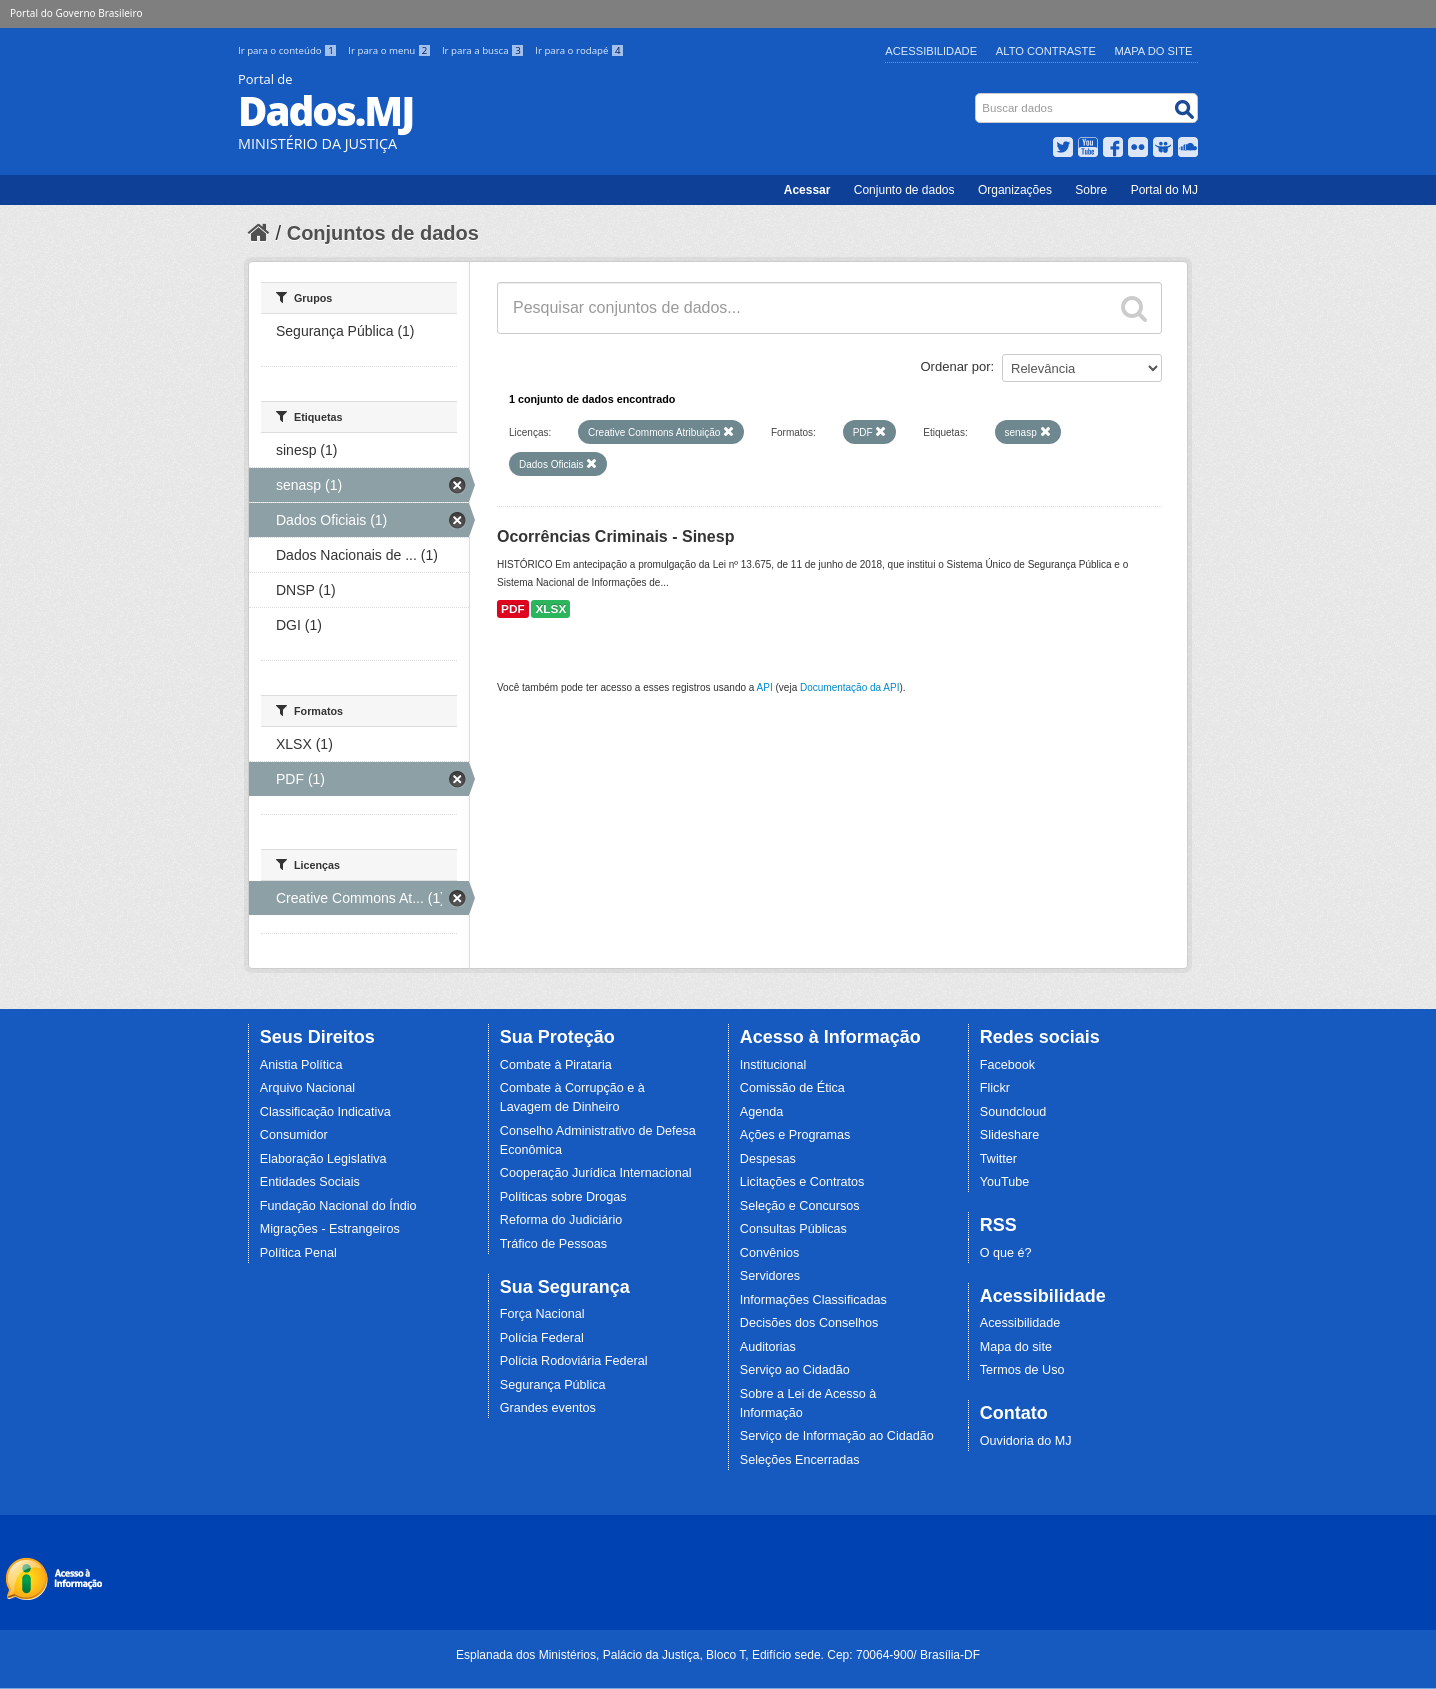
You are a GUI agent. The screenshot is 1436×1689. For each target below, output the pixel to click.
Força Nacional (542, 1314)
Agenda (761, 1112)
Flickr (995, 1088)
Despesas (768, 1159)
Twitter (998, 1159)
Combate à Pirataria (556, 1065)
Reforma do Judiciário (561, 1220)
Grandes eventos (548, 1408)
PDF (513, 609)
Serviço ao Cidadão (795, 1370)
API (765, 687)
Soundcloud (1013, 1112)
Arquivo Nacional (307, 1088)
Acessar (807, 190)
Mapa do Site (1154, 51)
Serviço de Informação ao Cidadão (837, 1436)
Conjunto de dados (904, 190)
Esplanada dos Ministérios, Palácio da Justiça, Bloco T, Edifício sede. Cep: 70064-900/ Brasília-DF (718, 1655)
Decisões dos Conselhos (809, 1323)
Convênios (770, 1253)
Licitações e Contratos (802, 1182)
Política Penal (298, 1253)
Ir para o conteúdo (289, 50)
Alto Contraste (1046, 51)
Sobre (1091, 190)
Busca (977, 97)
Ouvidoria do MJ (1026, 1441)
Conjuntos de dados (383, 233)
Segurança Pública (553, 1385)
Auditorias (768, 1347)
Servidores (770, 1276)
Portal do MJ (1164, 190)
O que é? (1006, 1253)
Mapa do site (1016, 1347)
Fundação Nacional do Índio (338, 1206)
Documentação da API (850, 687)
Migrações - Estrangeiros (330, 1229)
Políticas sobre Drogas (563, 1197)
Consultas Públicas (793, 1229)
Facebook (1007, 1065)
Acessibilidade (931, 51)
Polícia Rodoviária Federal (574, 1361)
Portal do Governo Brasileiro (76, 13)
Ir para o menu (391, 50)
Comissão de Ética (792, 1088)
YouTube (1005, 1182)
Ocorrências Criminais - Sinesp (615, 536)
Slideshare (1010, 1135)
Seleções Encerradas (800, 1460)
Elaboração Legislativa (323, 1159)
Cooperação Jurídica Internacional (596, 1173)
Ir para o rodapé (579, 50)
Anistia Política (301, 1065)
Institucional (773, 1065)
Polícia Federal (542, 1338)
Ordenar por (956, 366)
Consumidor (294, 1135)
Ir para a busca (484, 50)
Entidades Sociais (310, 1182)
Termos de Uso (1022, 1370)
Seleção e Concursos (800, 1206)
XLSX (550, 609)
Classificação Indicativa (325, 1112)
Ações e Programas (795, 1135)
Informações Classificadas (813, 1300)
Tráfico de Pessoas (553, 1244)
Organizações (1015, 190)
